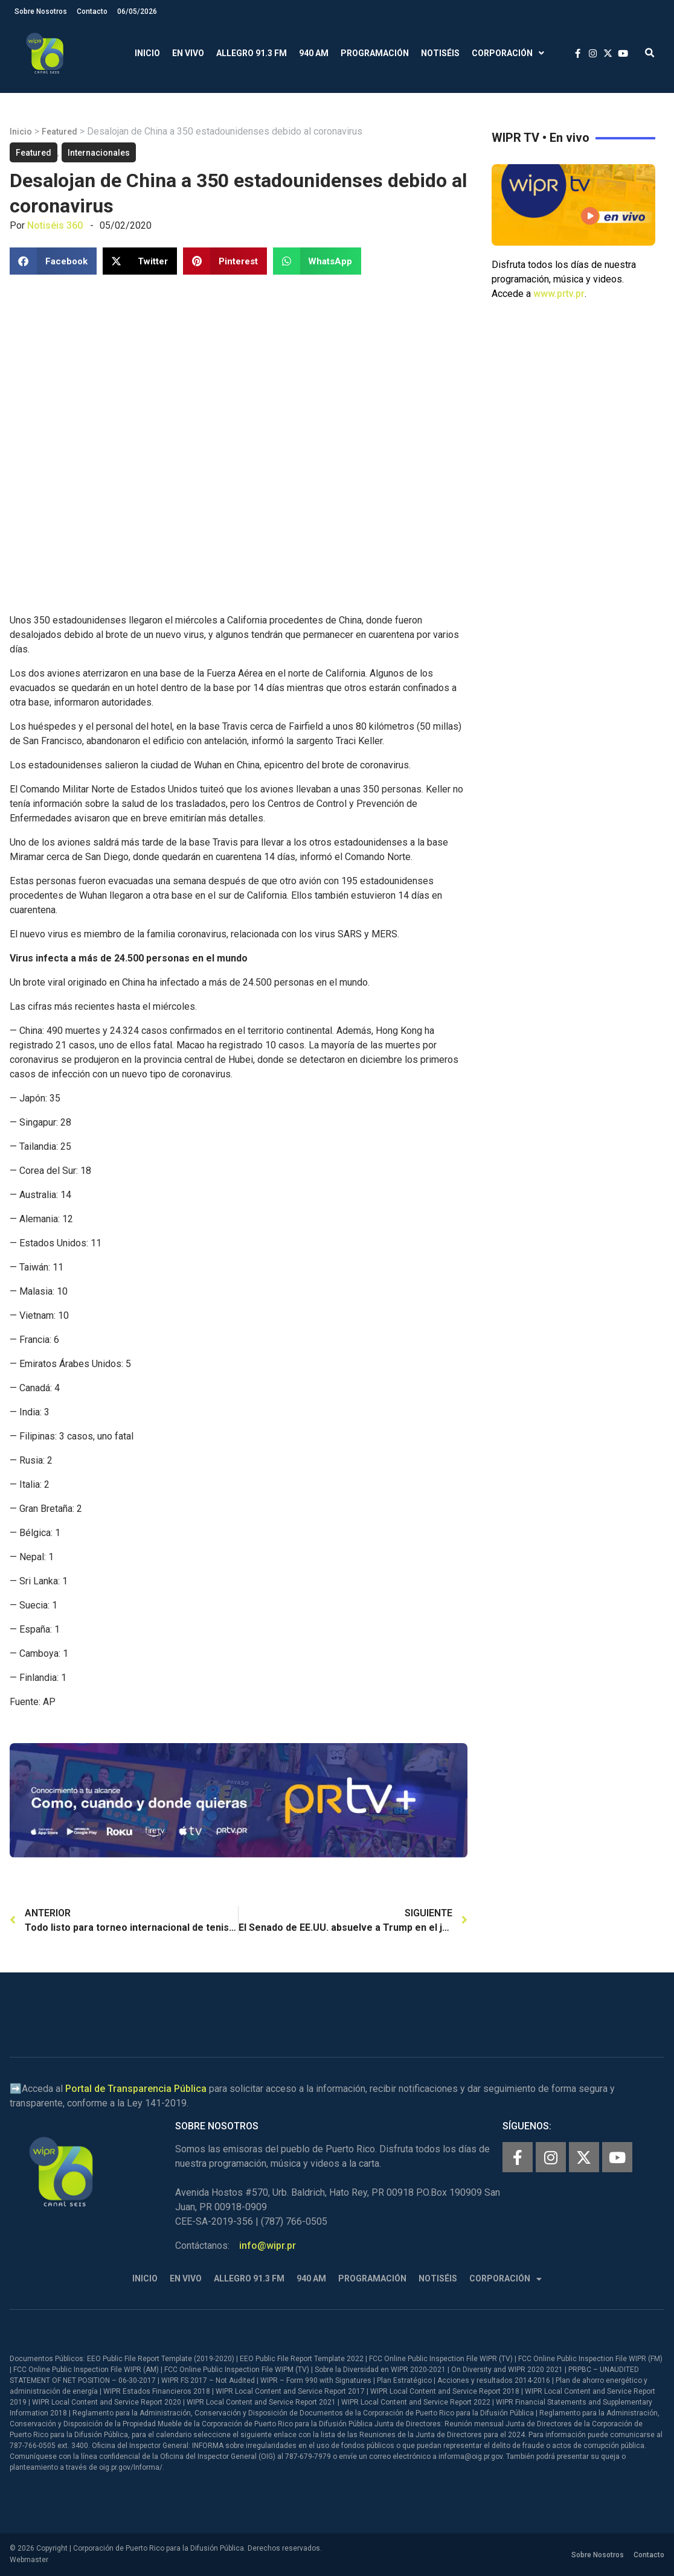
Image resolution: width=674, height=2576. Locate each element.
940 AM (314, 53)
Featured (59, 131)
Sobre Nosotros (40, 11)
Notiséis (440, 53)
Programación (375, 53)
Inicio (147, 53)
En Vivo (188, 53)
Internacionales (99, 153)
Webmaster (29, 2559)
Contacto (92, 11)
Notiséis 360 (55, 225)
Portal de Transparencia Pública (136, 2088)
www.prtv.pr (559, 293)
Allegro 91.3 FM (251, 53)
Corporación (508, 53)
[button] (650, 53)
